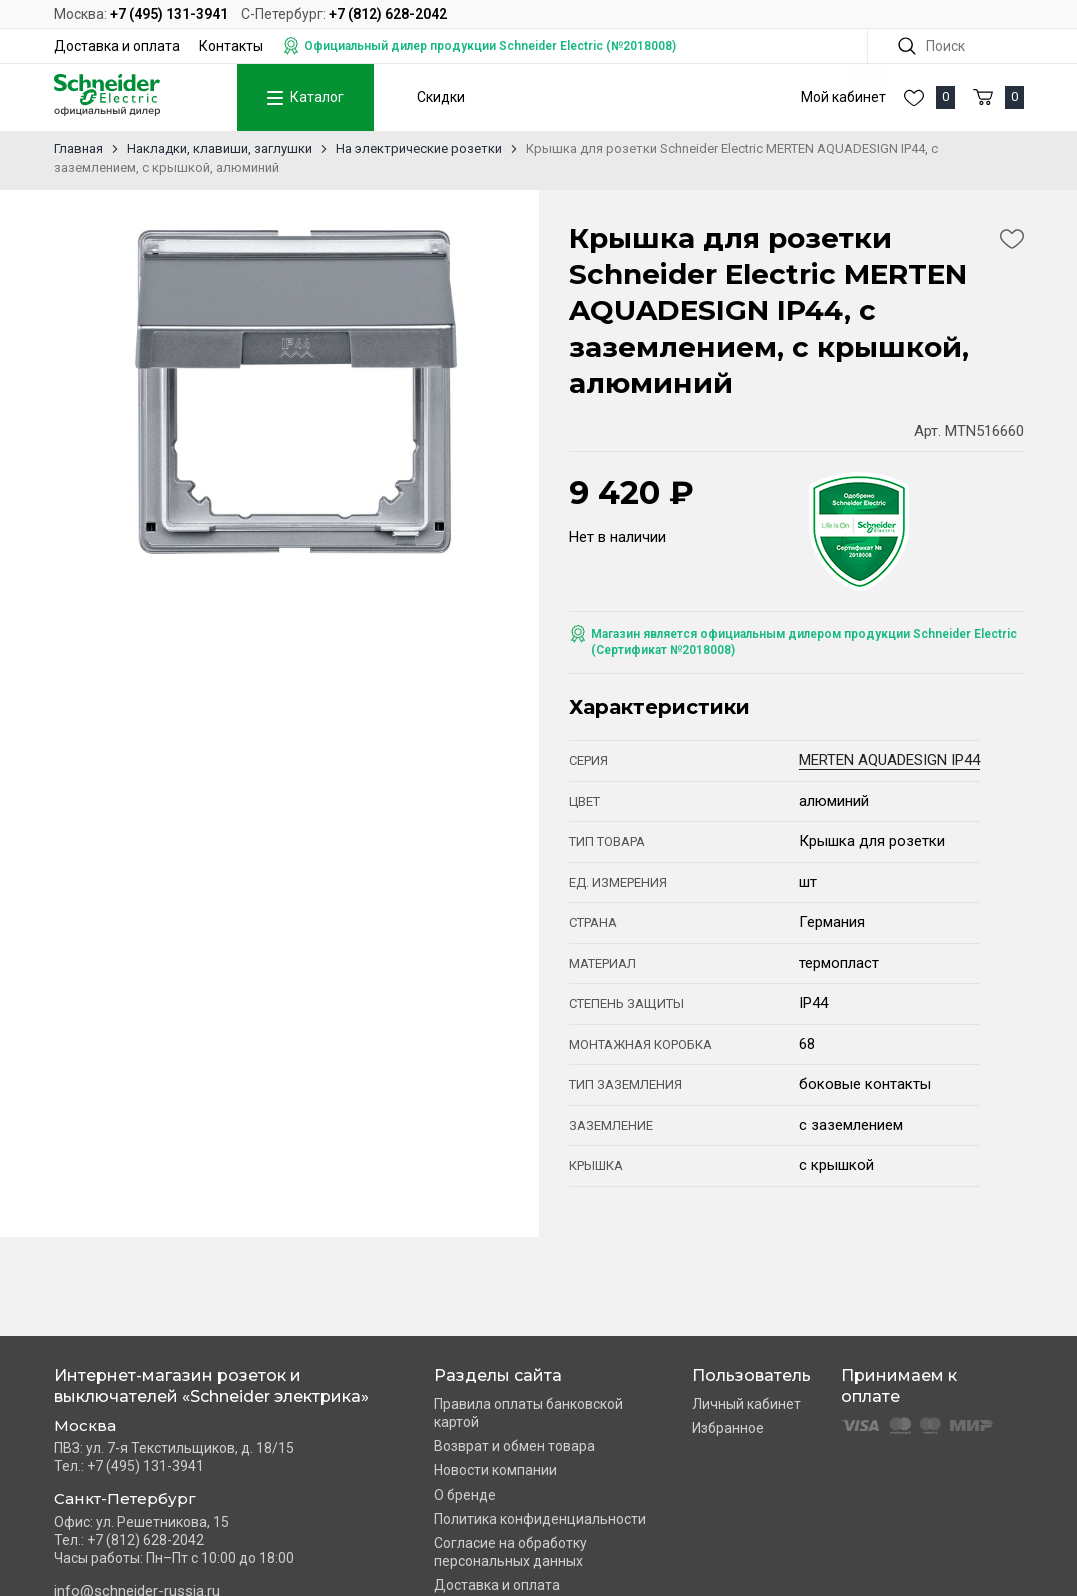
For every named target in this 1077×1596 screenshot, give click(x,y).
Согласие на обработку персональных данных (510, 1552)
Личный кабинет (746, 1404)
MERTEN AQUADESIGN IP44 (889, 760)
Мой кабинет (843, 97)
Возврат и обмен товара (514, 1446)
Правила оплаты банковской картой (528, 1413)
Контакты (231, 46)
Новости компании (495, 1470)
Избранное (728, 1428)
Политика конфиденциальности (540, 1519)
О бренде (465, 1495)
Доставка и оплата (117, 46)
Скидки (441, 97)
